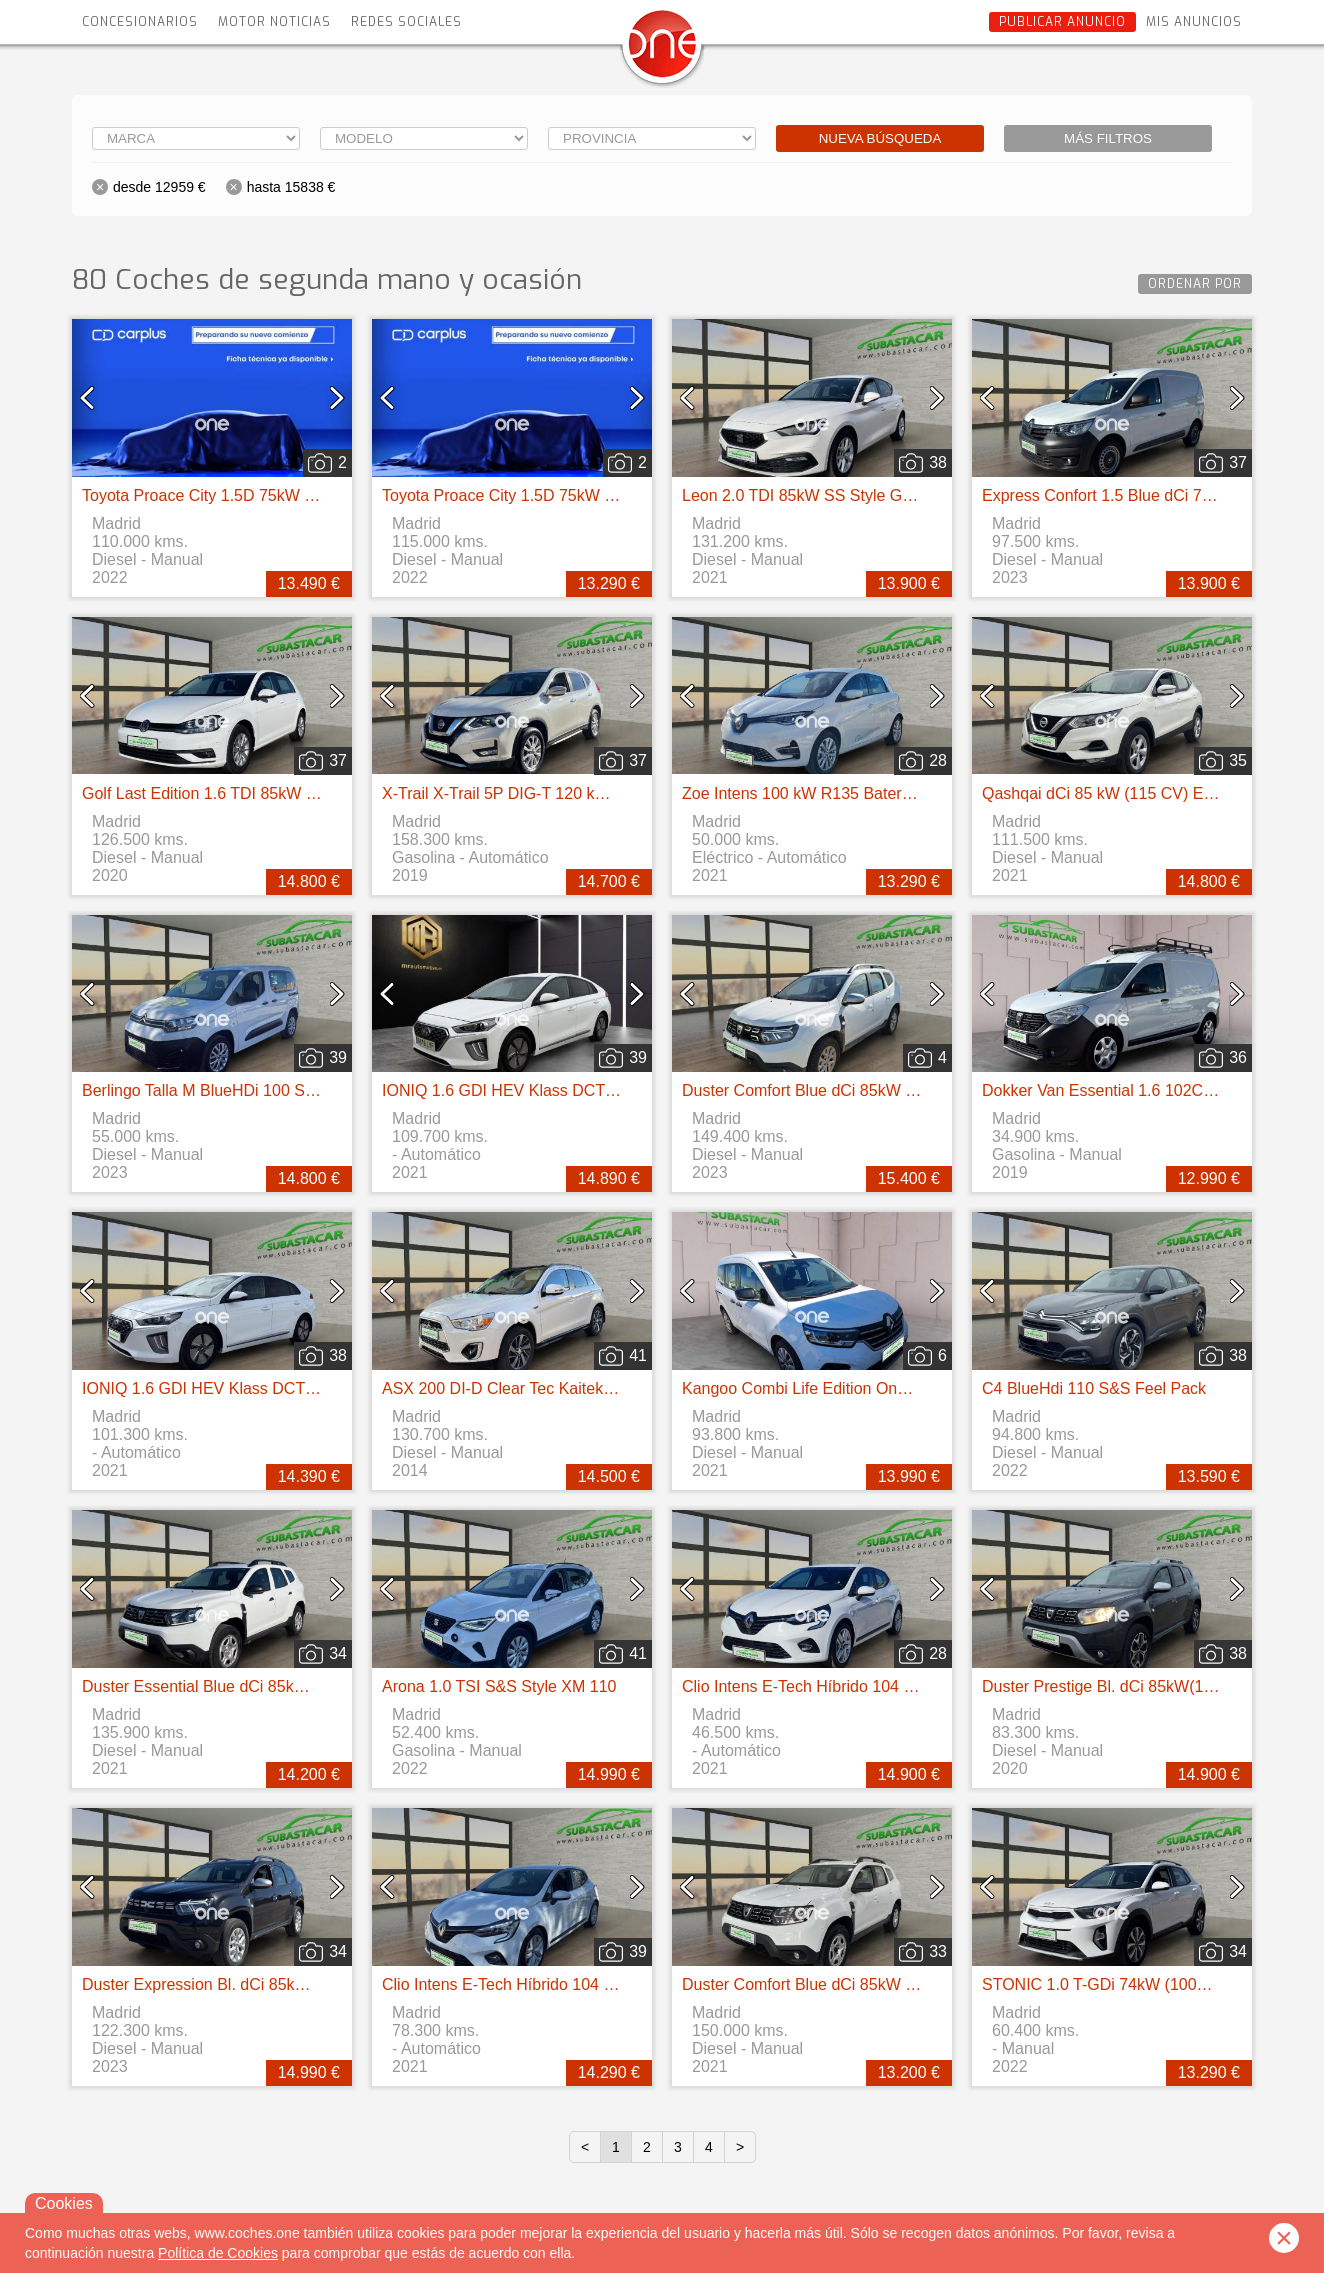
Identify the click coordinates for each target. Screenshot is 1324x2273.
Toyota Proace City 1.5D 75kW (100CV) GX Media (260, 495)
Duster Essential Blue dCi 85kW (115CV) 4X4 (244, 1686)
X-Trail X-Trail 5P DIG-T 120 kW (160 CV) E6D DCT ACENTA (600, 793)
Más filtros (1108, 138)
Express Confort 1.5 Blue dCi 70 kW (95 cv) (1136, 495)
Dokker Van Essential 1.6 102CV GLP (1116, 1090)
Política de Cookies (218, 2253)
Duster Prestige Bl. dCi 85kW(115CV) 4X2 (1132, 1686)
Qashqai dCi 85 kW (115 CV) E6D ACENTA (1136, 793)
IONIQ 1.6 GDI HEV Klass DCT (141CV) (525, 1090)
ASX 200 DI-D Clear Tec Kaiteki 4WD (514, 1388)
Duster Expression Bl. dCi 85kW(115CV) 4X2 (242, 1984)
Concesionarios (140, 22)
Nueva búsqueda (880, 138)
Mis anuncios (1194, 22)
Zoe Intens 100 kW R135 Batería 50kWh (825, 793)
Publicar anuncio (1062, 22)
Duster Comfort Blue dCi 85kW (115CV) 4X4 (840, 1090)
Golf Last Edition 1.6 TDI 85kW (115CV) (223, 793)
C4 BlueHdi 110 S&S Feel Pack (1094, 1388)
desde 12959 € (159, 187)
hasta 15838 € (291, 187)
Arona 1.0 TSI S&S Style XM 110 (499, 1686)
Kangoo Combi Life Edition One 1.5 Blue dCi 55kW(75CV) (888, 1388)
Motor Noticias (274, 22)
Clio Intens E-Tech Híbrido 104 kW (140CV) (836, 1686)
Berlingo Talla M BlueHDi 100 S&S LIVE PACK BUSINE (279, 1090)
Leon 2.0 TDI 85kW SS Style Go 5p (807, 495)
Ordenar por (1195, 284)
